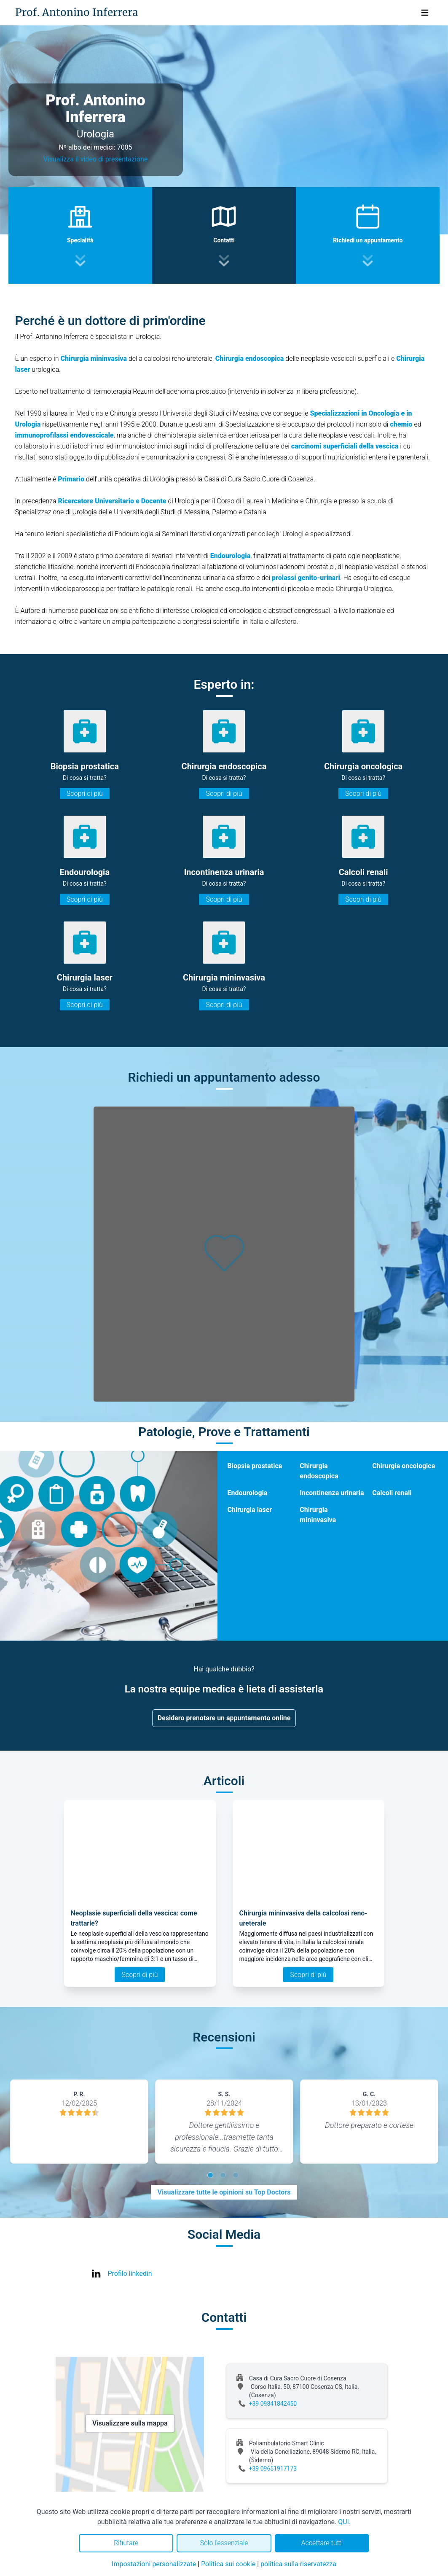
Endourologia (248, 1493)
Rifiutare (126, 2543)
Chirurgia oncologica (403, 1466)
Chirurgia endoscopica (319, 1471)
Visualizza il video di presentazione (95, 159)
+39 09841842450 (273, 2403)
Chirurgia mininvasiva (318, 1515)
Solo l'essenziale (224, 2543)
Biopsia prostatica (255, 1466)
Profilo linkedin (130, 2274)
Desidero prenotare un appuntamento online (224, 1718)
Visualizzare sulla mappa (130, 2423)
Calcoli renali (391, 1493)
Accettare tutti (322, 2543)
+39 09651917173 (273, 2468)
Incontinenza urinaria (332, 1493)
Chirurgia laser (250, 1510)
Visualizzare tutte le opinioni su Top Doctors (224, 2192)
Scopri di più (85, 794)
